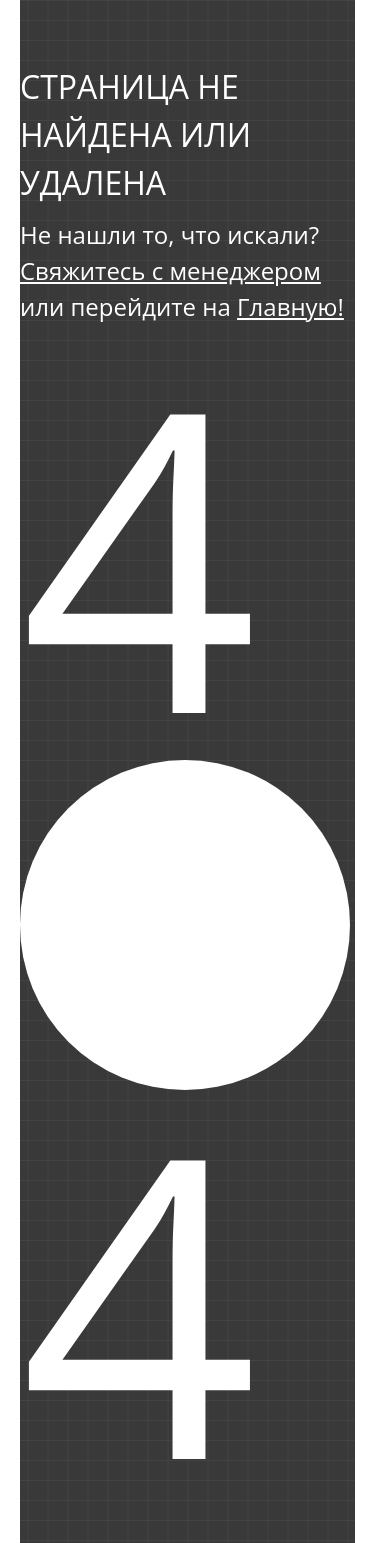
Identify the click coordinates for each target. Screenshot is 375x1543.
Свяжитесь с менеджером (170, 270)
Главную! (290, 306)
